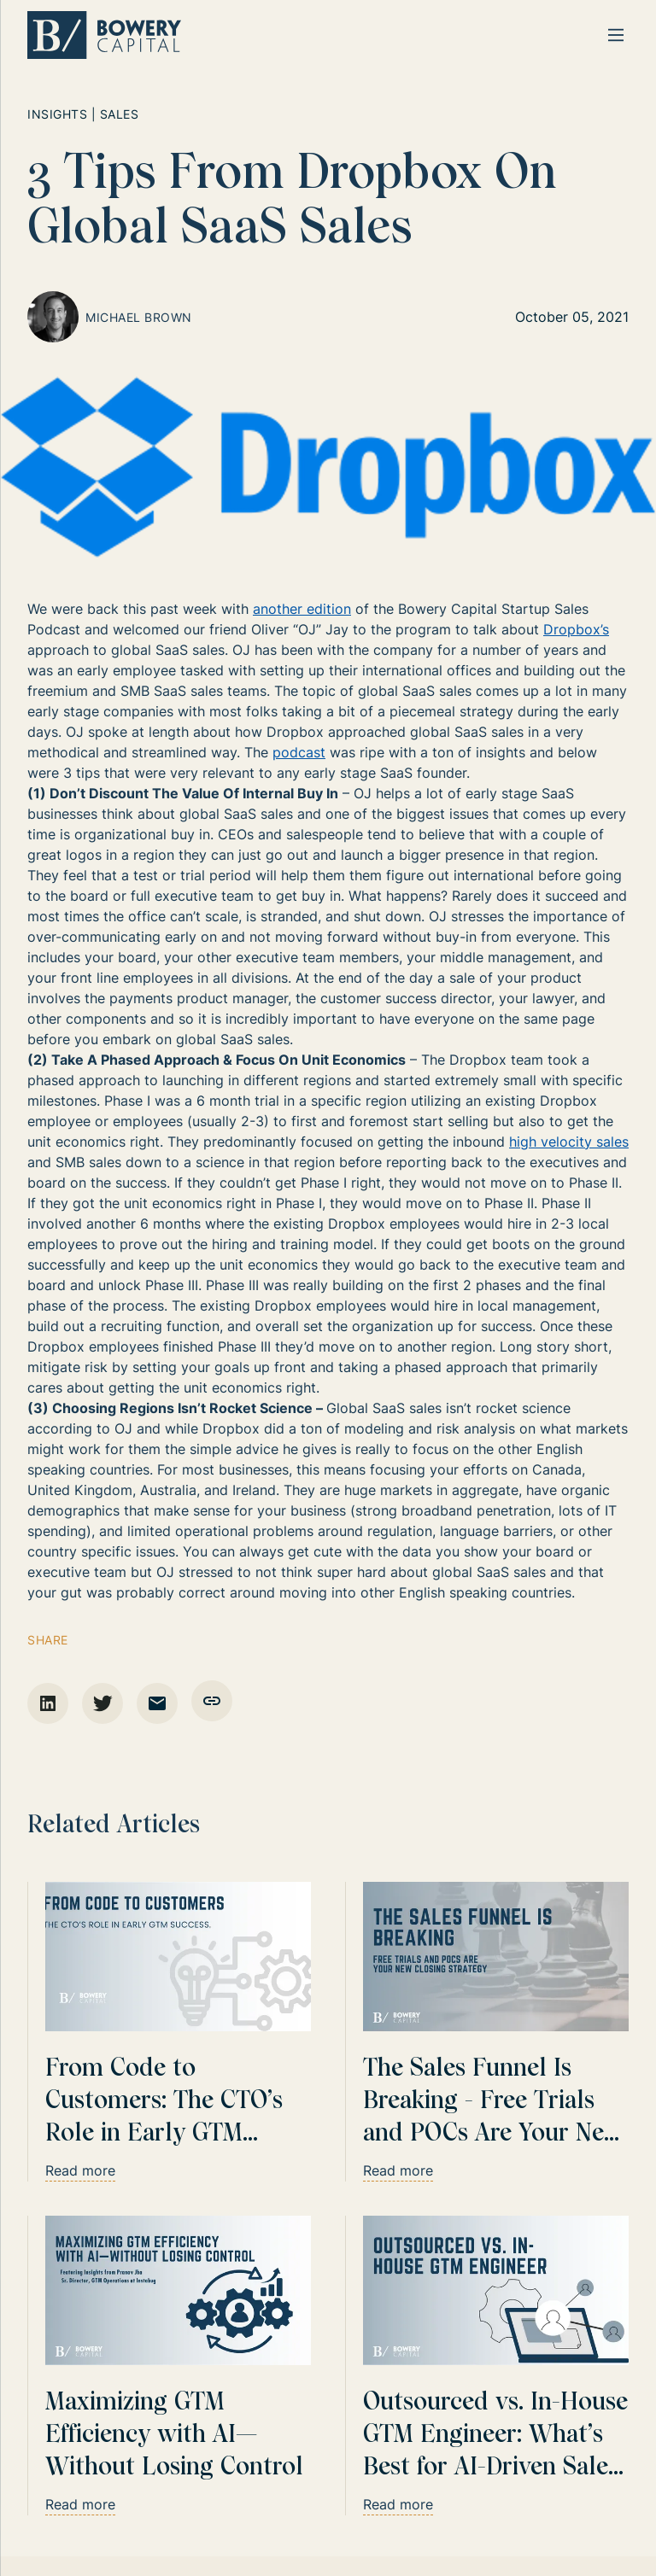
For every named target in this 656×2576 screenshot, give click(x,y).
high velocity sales (569, 1141)
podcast (298, 752)
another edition (302, 608)
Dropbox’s (576, 629)
